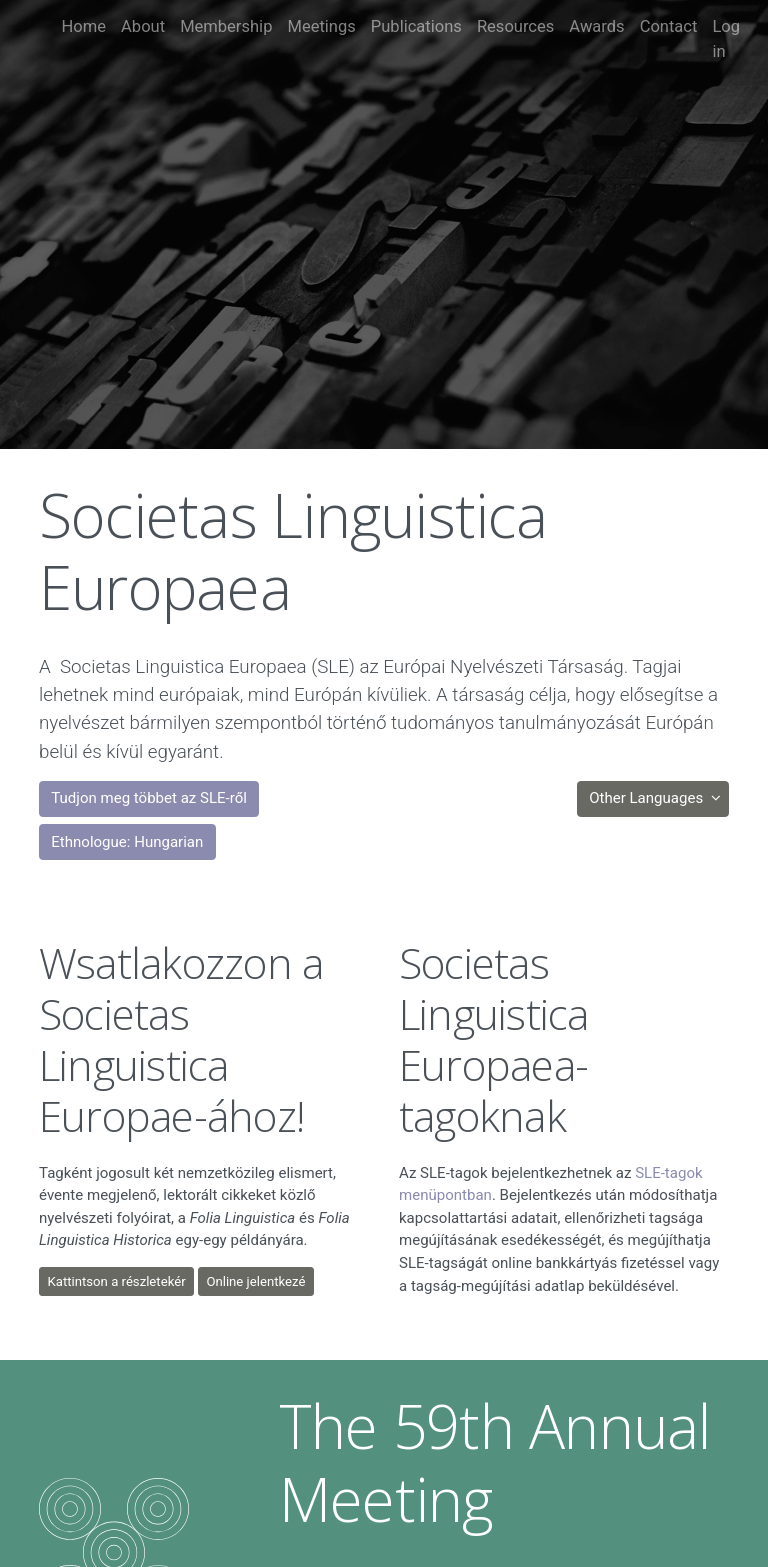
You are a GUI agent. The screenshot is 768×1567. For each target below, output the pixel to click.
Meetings (321, 26)
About (143, 26)
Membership (226, 26)
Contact (669, 26)
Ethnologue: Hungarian (127, 842)
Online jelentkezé (255, 1281)
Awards (596, 26)
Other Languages (648, 798)
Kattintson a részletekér (117, 1281)
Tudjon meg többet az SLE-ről (149, 798)
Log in (726, 39)
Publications (416, 26)
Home (84, 26)
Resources (515, 26)
